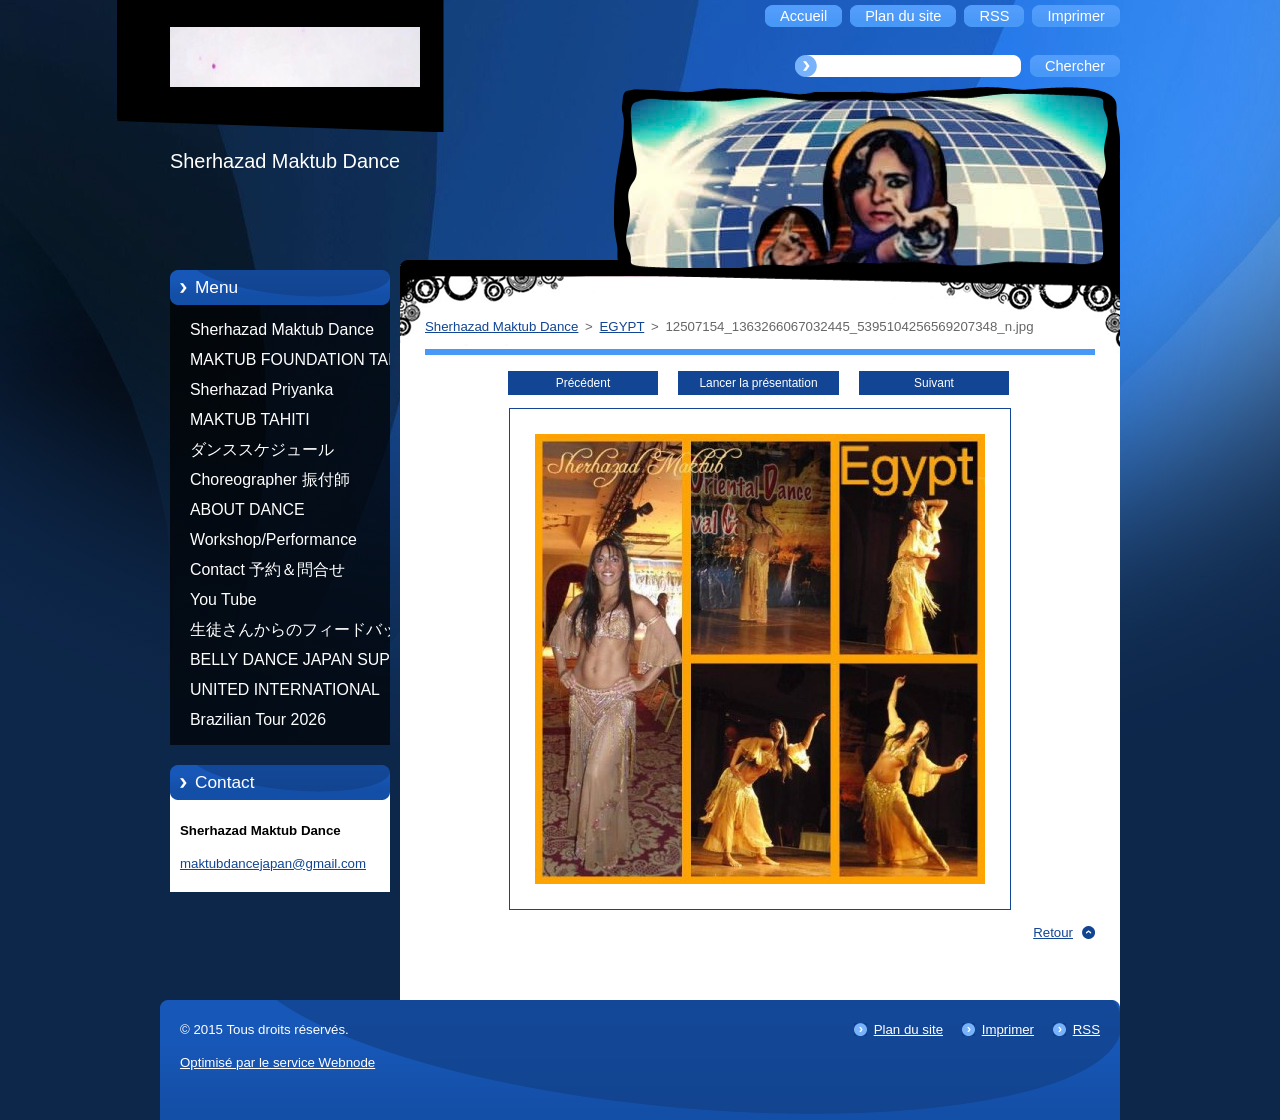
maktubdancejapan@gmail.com (273, 863)
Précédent (583, 383)
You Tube (223, 599)
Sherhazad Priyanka (261, 389)
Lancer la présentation (758, 383)
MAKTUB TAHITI (250, 419)
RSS (1086, 1029)
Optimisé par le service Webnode (277, 1062)
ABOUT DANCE (247, 509)
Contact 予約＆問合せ (267, 569)
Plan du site (908, 1029)
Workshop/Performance (273, 539)
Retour (1053, 932)
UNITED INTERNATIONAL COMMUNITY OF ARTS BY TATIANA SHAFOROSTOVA (290, 693)
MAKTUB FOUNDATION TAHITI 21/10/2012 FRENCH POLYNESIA (304, 363)
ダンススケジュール (262, 449)
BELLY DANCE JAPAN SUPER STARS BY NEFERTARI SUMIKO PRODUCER (301, 663)
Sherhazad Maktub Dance (282, 329)
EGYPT (622, 326)
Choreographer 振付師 (270, 479)
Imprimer (1008, 1029)
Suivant (934, 383)
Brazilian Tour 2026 (258, 719)
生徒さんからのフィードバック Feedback (302, 633)
